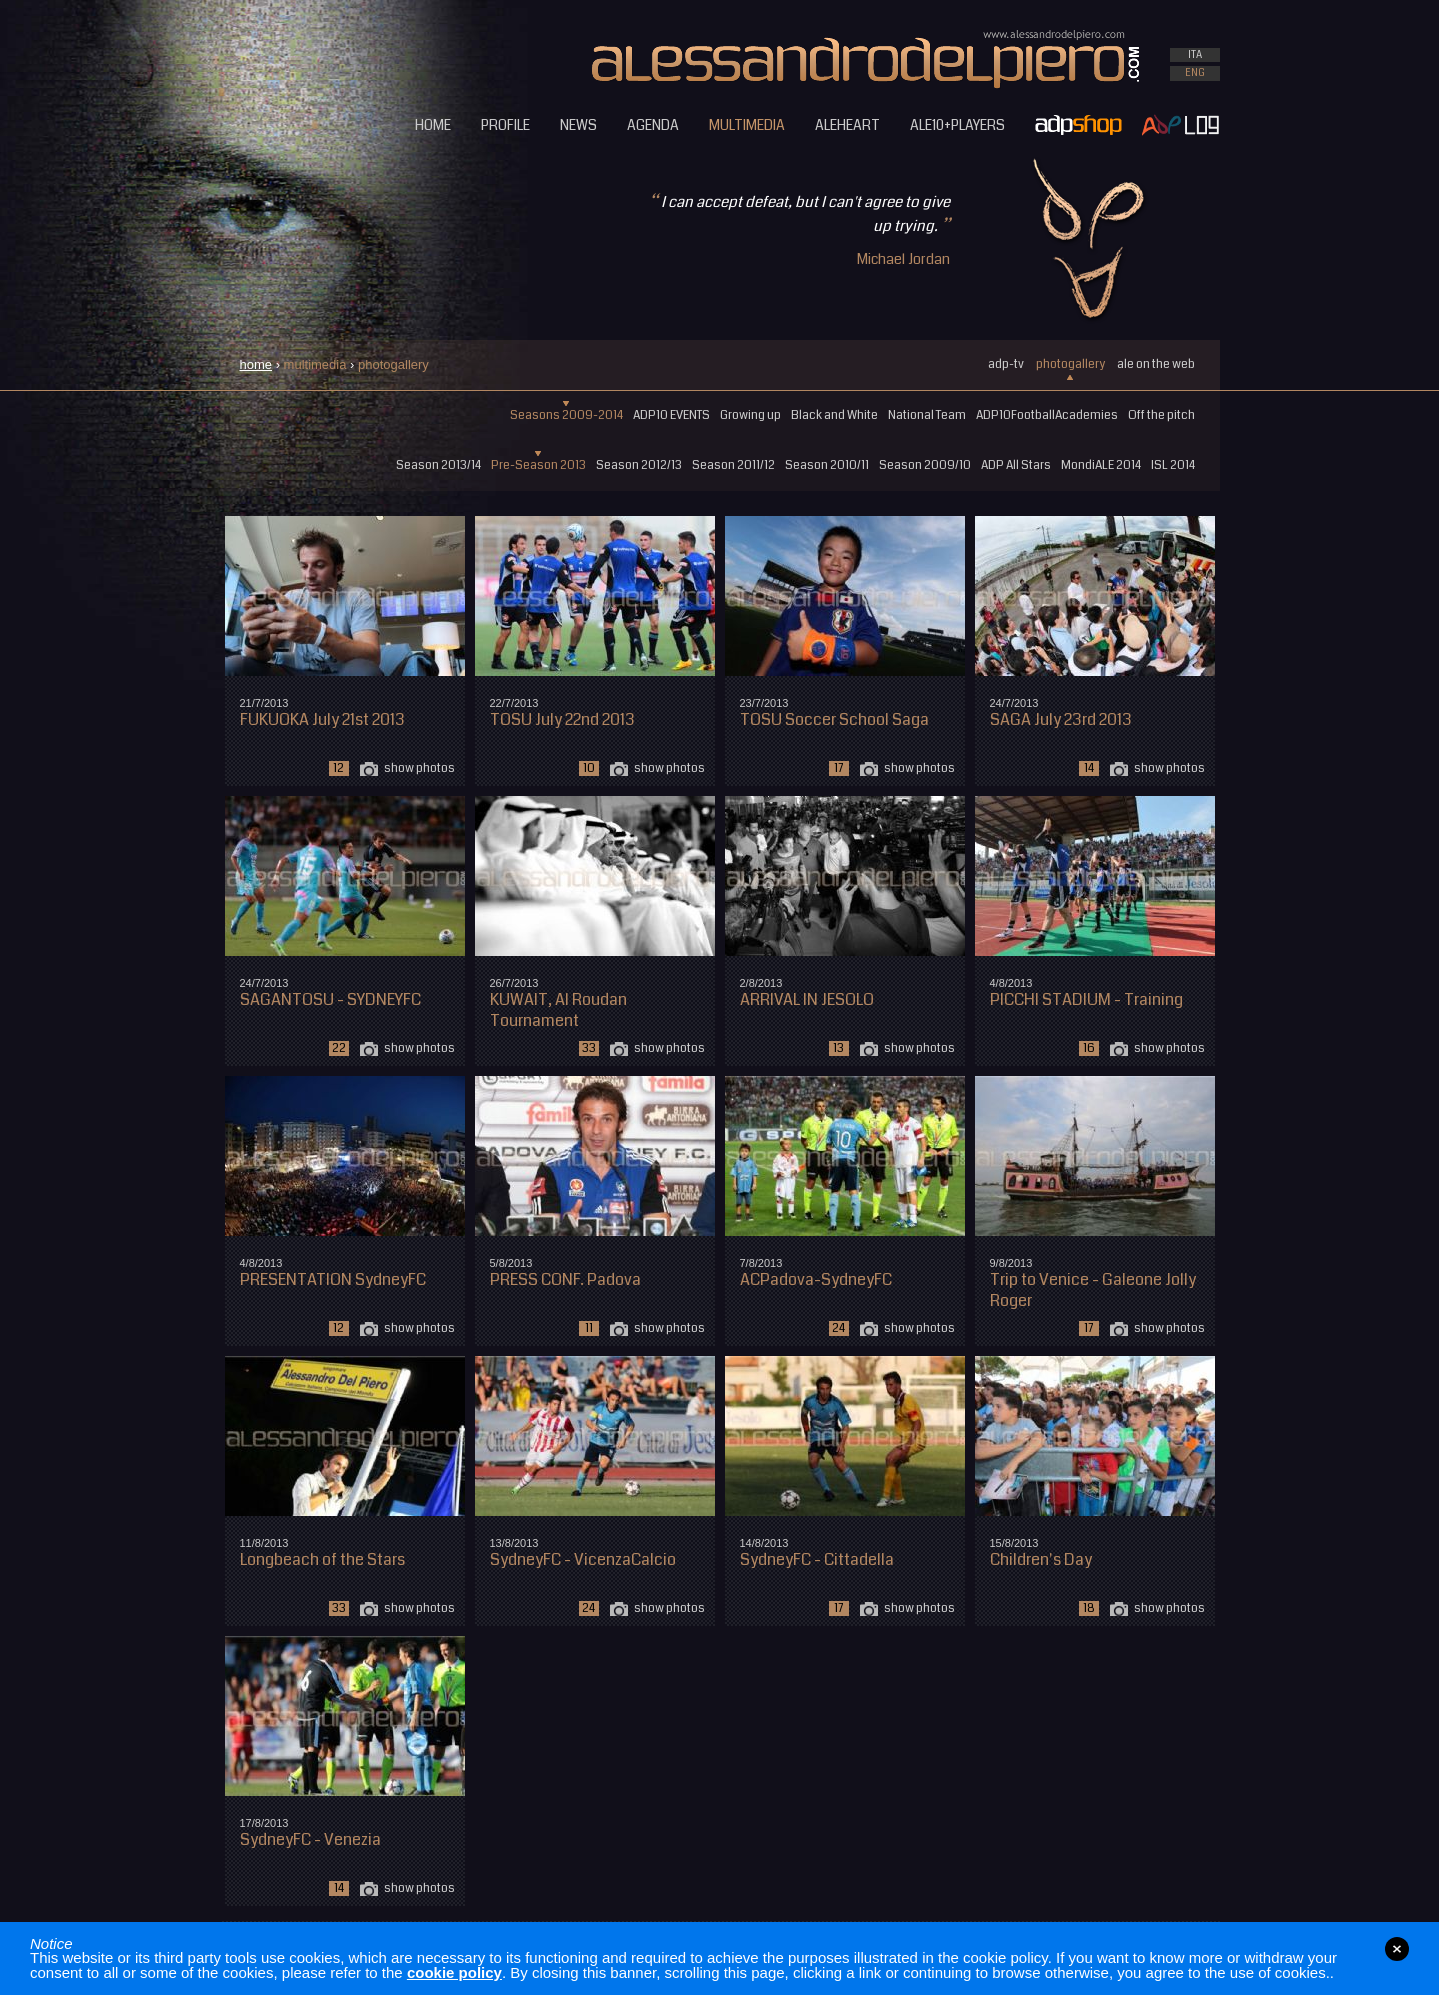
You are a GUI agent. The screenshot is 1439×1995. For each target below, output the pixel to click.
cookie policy (454, 1972)
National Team (927, 415)
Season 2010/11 (827, 465)
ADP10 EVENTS (671, 415)
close (1397, 1949)
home (256, 364)
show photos (419, 769)
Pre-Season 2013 (538, 465)
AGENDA (653, 125)
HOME (433, 125)
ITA (1195, 55)
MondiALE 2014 (1101, 465)
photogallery (1070, 364)
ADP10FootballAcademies (1047, 415)
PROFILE (505, 125)
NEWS (578, 125)
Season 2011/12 (733, 465)
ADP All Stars (1016, 465)
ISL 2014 (1173, 465)
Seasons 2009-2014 (566, 415)
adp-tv (1006, 364)
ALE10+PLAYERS (957, 125)
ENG (1195, 73)
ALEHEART (847, 125)
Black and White (834, 415)
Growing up (750, 415)
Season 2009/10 (925, 465)
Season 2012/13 (639, 465)
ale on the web (1156, 364)
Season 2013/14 (438, 465)
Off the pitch (1161, 415)
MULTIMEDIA (747, 125)
